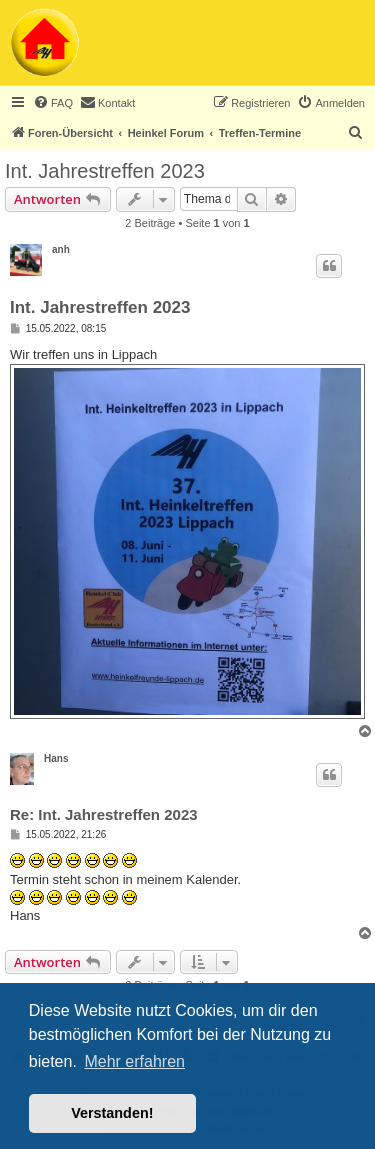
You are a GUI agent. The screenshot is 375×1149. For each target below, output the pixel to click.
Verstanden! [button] (112, 1113)
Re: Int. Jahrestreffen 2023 (104, 814)
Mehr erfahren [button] (134, 1061)
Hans (56, 758)
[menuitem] (53, 103)
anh (61, 249)
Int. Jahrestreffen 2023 (105, 171)
